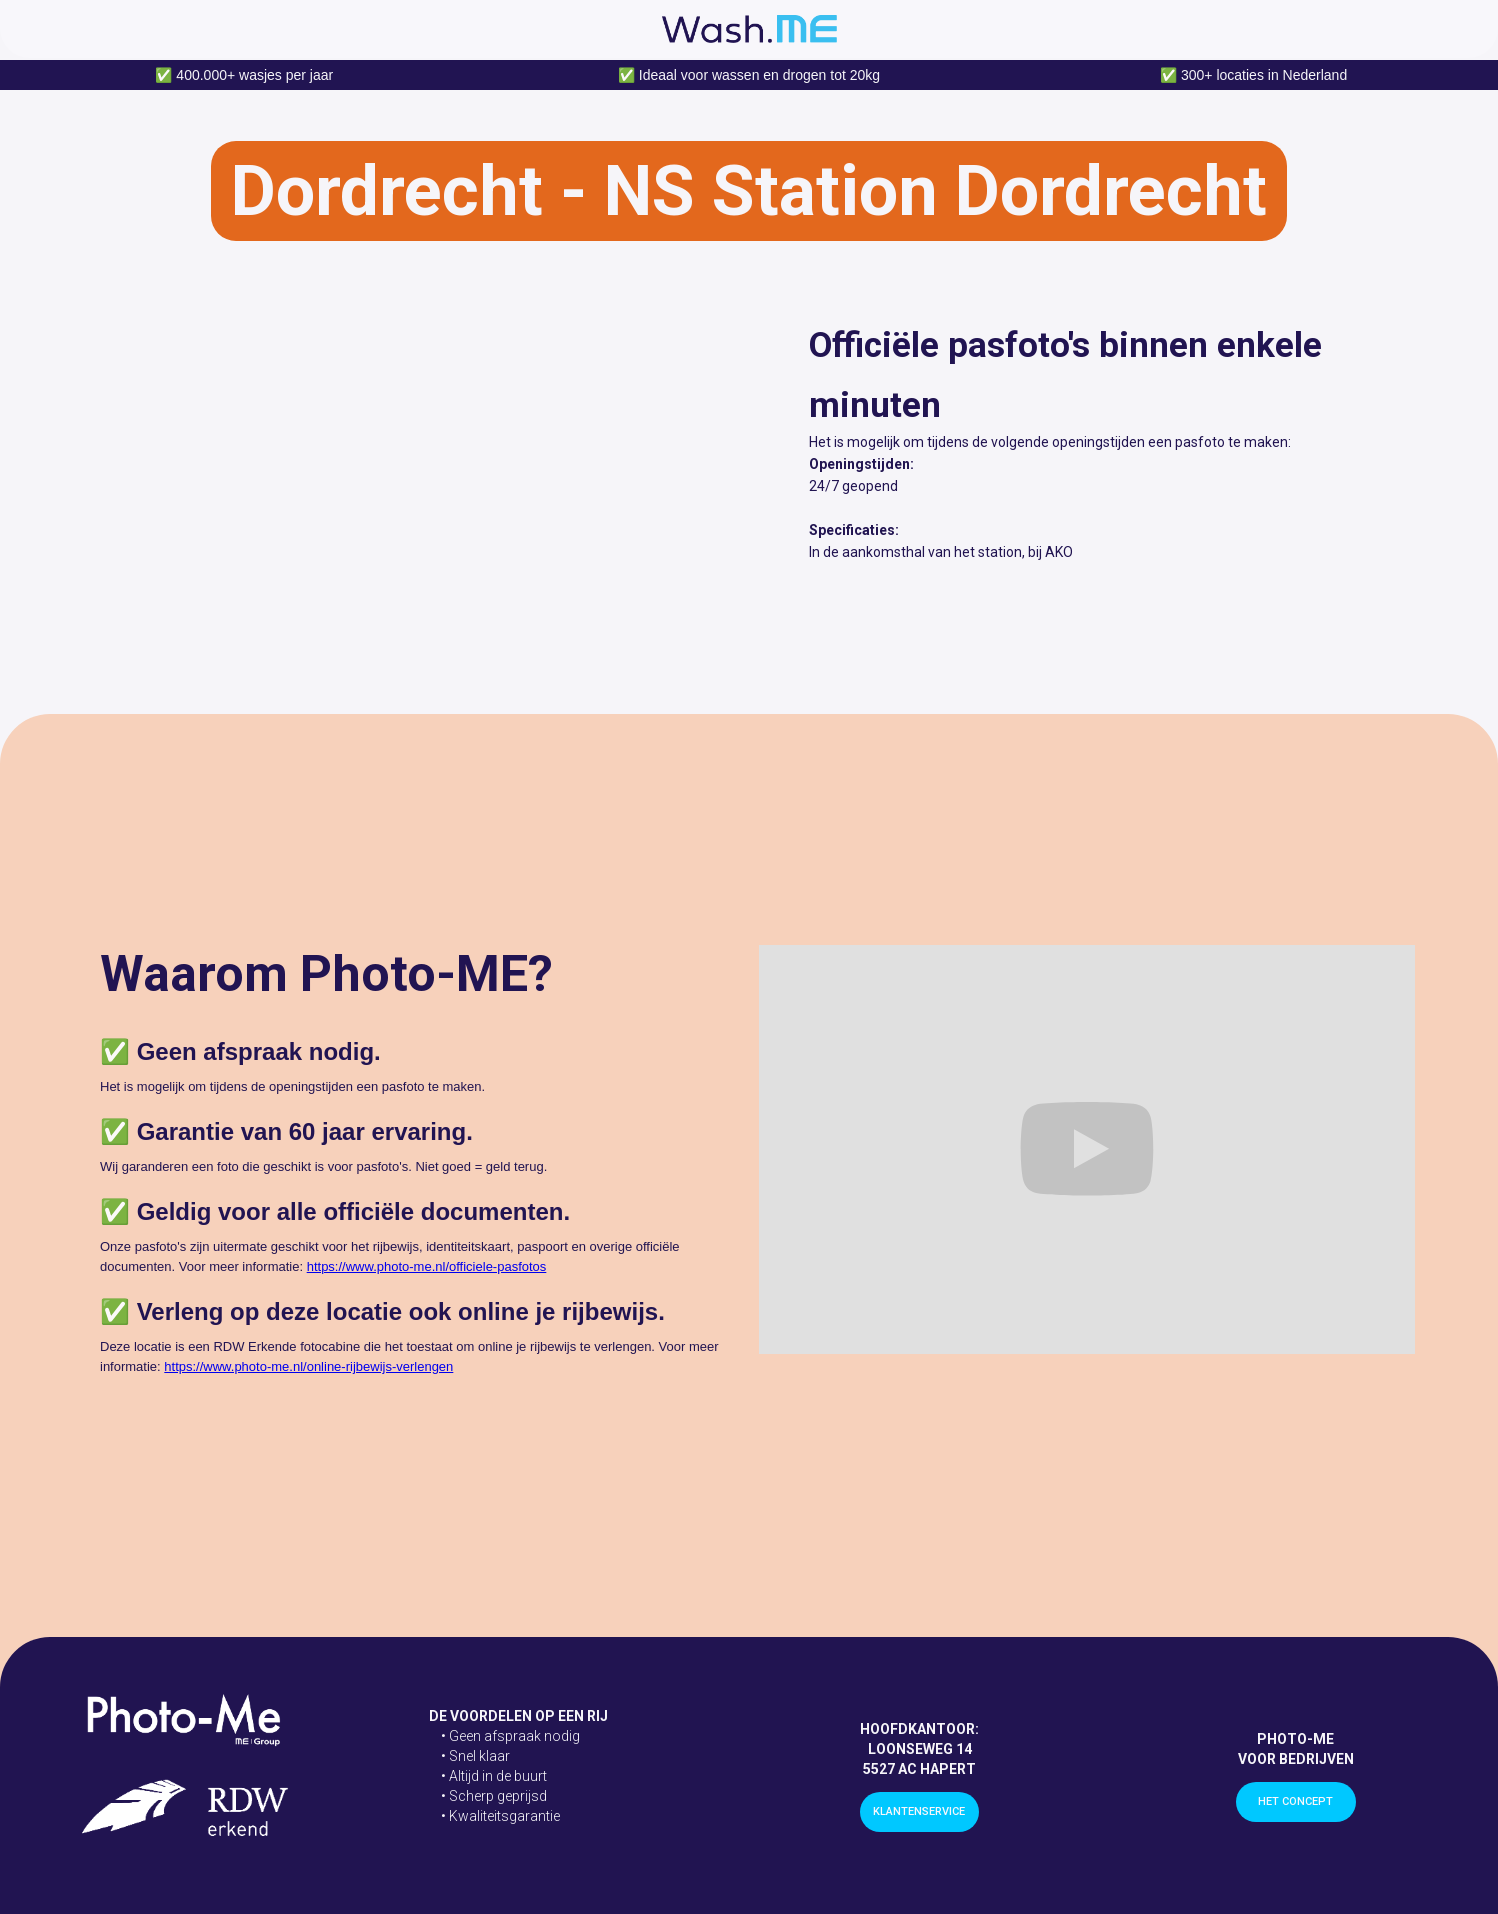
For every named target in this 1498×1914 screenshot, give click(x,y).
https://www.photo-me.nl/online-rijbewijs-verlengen (308, 1366)
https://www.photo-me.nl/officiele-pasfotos (427, 1266)
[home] (749, 29)
